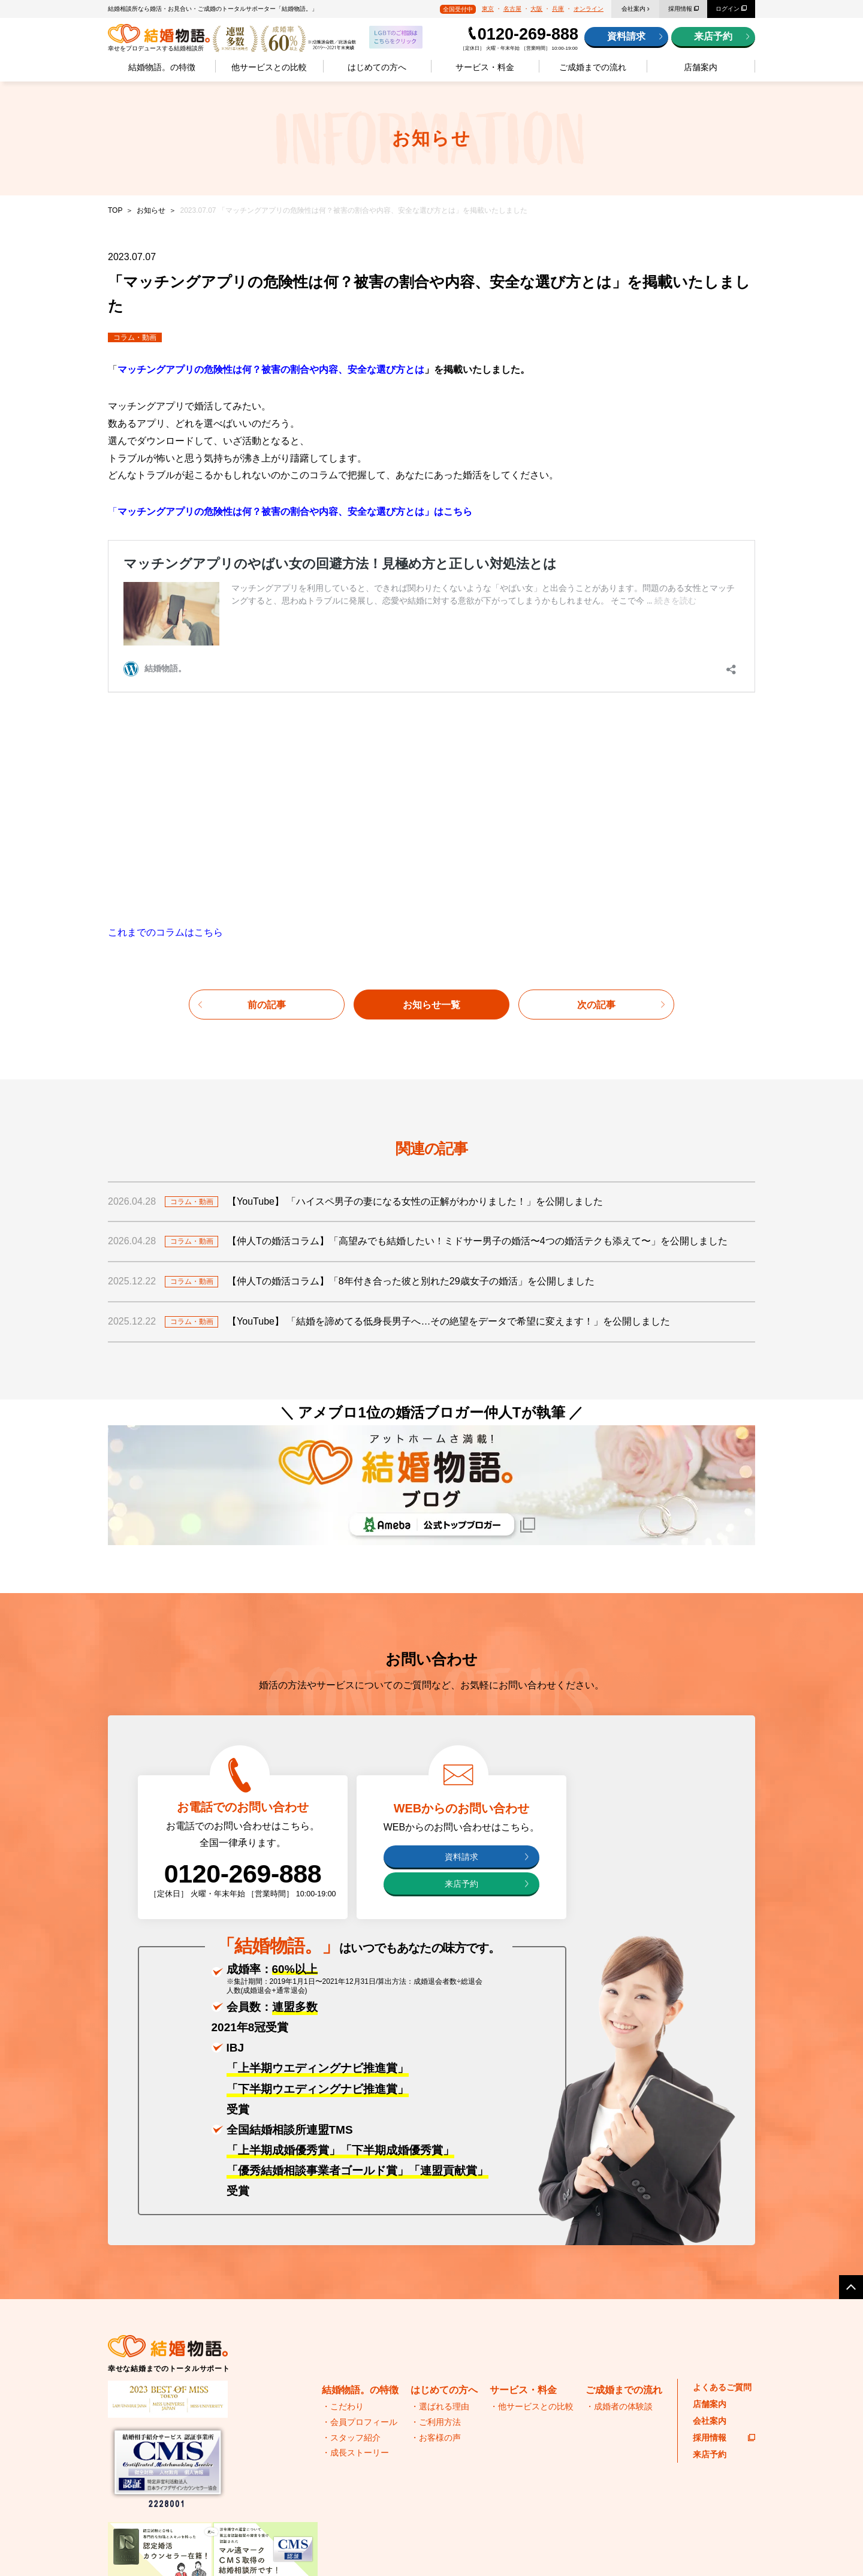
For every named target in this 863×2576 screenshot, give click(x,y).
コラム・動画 (134, 337)
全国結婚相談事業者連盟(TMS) (191, 2438)
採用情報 (680, 8)
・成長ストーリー (355, 2240)
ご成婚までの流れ (592, 67)
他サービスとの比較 (269, 67)
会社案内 (633, 8)
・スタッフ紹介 (351, 2225)
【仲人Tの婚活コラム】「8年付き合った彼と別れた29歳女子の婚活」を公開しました (410, 1069)
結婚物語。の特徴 (161, 67)
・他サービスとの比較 (532, 2195)
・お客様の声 (436, 2225)
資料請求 (626, 36)
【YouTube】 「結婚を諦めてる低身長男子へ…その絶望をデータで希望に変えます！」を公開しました (448, 1109)
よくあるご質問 (722, 2175)
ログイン (728, 8)
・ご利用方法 (436, 2210)
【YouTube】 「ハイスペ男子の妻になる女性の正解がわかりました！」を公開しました (415, 989)
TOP (115, 210)
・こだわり (343, 2195)
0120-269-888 (528, 34)
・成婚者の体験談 (619, 2195)
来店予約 (713, 36)
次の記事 (596, 793)
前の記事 (267, 793)
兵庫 (558, 8)
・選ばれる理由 (440, 2195)
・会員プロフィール (359, 2210)
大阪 (536, 8)
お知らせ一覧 (431, 793)
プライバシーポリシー (138, 2544)
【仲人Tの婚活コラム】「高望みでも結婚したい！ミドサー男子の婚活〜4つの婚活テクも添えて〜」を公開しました (477, 1029)
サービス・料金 (484, 67)
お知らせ (151, 210)
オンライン (589, 8)
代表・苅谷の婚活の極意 (561, 2418)
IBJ (370, 2438)
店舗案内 (700, 67)
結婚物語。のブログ (556, 2466)
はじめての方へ (377, 67)
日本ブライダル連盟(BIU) (191, 2465)
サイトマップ (194, 2544)
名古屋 (512, 8)
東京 (488, 8)
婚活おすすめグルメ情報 (561, 2442)
